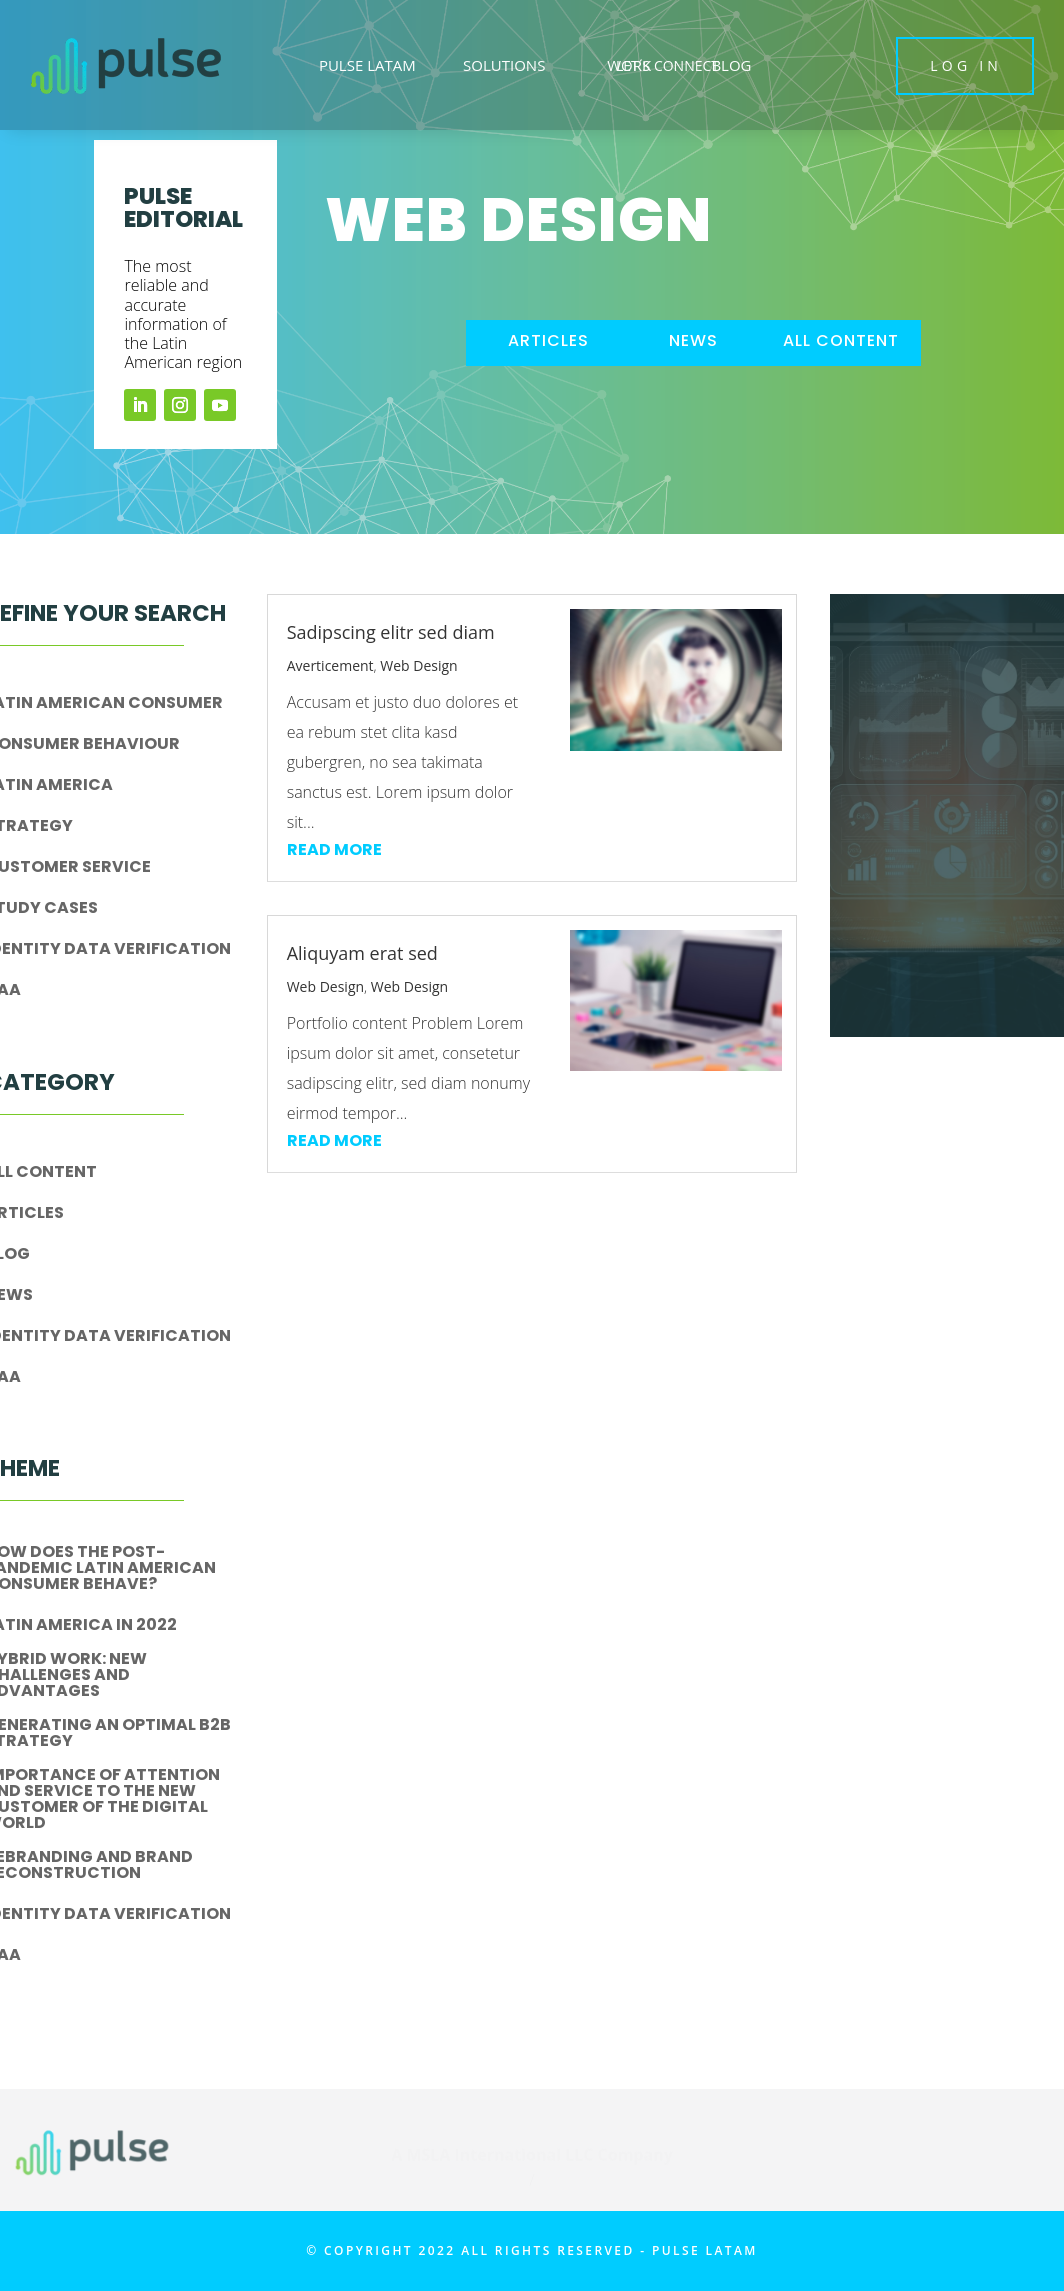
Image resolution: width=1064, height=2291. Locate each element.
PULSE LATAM (367, 65)
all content (841, 340)
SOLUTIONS (504, 65)
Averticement (330, 665)
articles (548, 340)
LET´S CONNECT (667, 65)
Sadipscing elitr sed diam (391, 632)
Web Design (418, 665)
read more (334, 849)
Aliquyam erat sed (362, 953)
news (693, 340)
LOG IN (966, 65)
